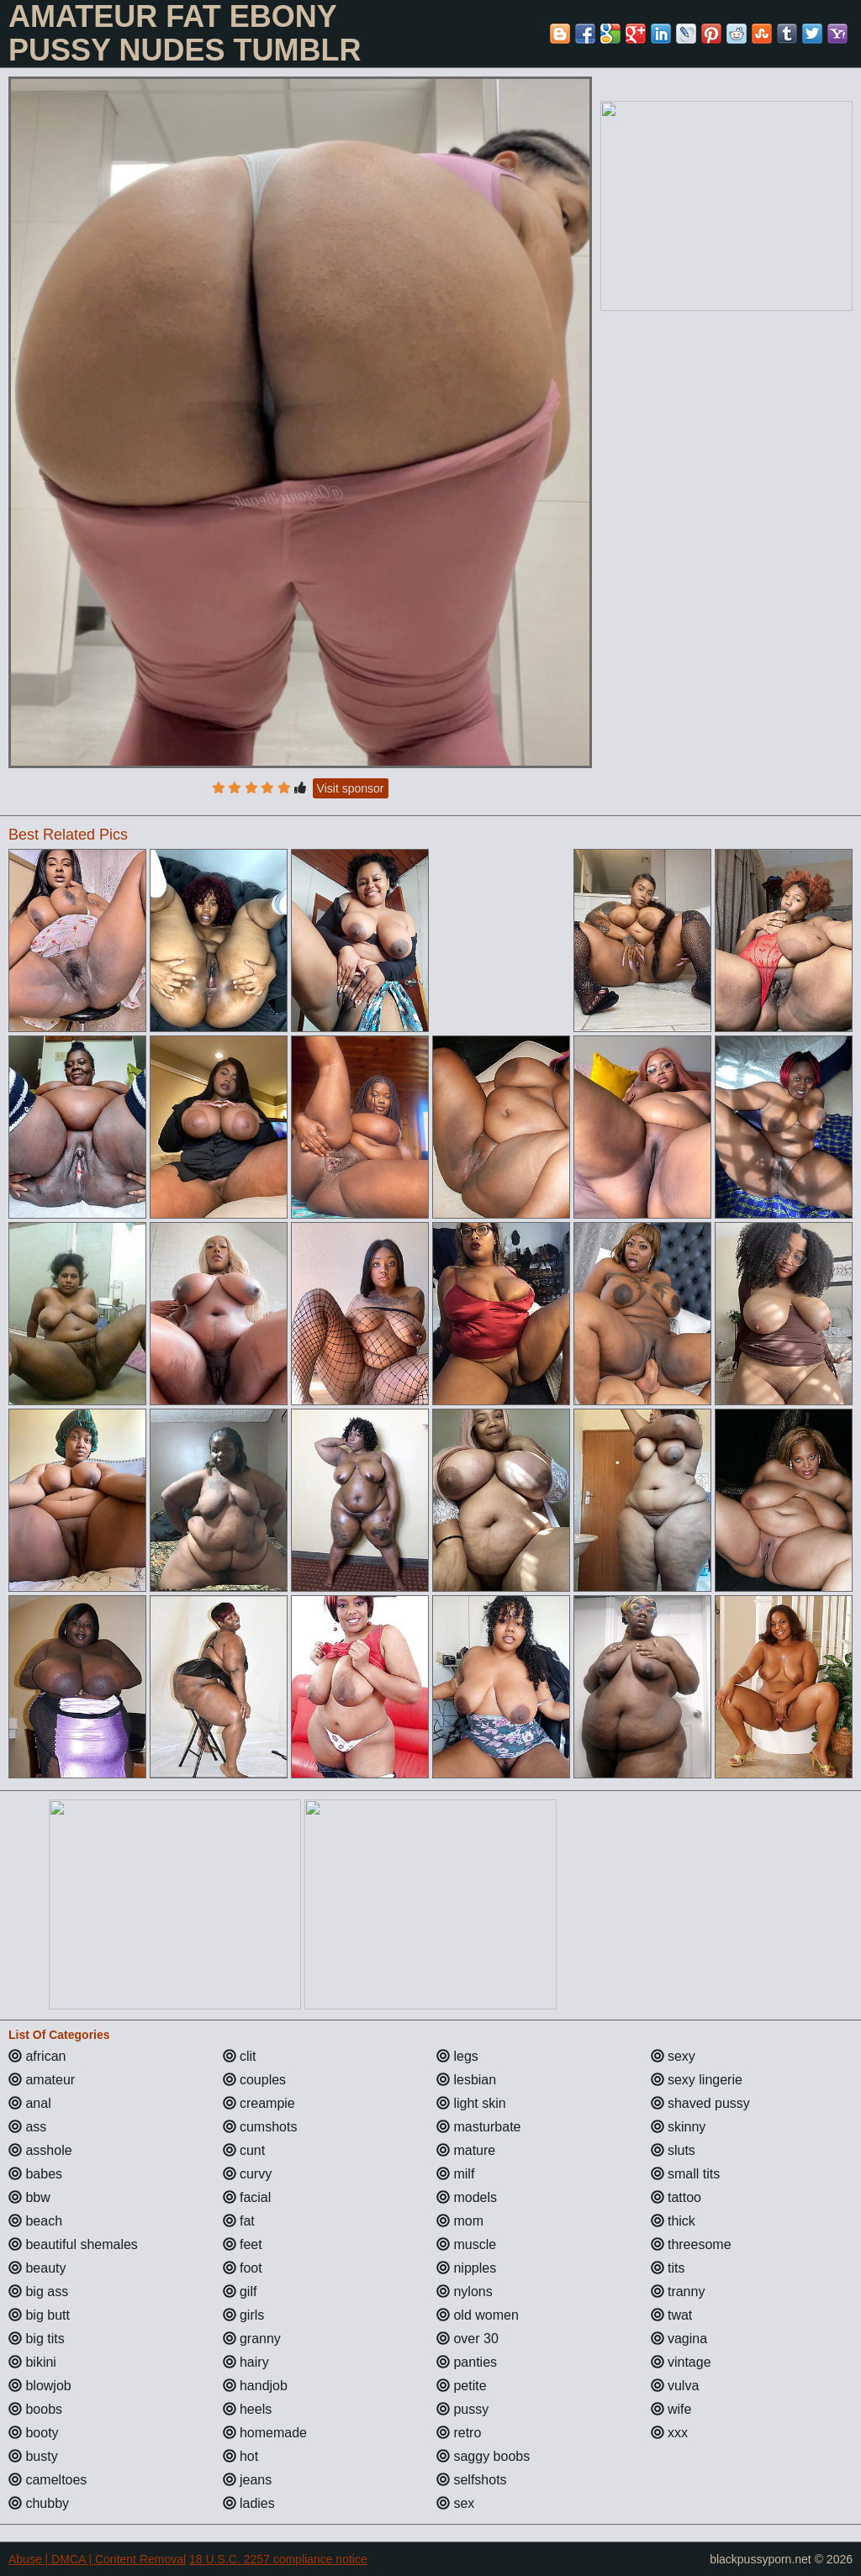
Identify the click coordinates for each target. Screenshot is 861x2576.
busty (33, 2456)
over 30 (467, 2338)
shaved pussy (700, 2103)
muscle (466, 2244)
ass (27, 2127)
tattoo (676, 2197)
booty (33, 2433)
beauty (37, 2268)
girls (244, 2315)
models (466, 2197)
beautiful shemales (73, 2244)
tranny (678, 2291)
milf (455, 2174)
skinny (678, 2127)
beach (35, 2221)
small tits (686, 2174)
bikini (32, 2362)
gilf (240, 2291)
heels (247, 2409)
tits (668, 2268)
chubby (38, 2503)
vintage (681, 2362)
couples (255, 2080)
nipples (466, 2268)
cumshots (260, 2127)
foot (242, 2268)
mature (465, 2150)
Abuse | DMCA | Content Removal (97, 2559)
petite (461, 2385)
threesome (691, 2244)
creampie (259, 2103)
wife (671, 2409)
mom (459, 2221)
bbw (29, 2197)
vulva (675, 2385)
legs (457, 2056)
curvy (247, 2174)
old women (477, 2315)
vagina (679, 2338)
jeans (247, 2480)
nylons (464, 2291)
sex (455, 2503)
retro (458, 2433)
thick (673, 2221)
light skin (471, 2103)
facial (247, 2197)
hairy (246, 2362)
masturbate (478, 2127)
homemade (265, 2433)
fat (239, 2221)
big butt (39, 2315)
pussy (462, 2409)
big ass (38, 2291)
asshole (40, 2150)
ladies (249, 2503)
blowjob (39, 2385)
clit (239, 2056)
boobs (35, 2409)
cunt (244, 2150)
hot (241, 2456)
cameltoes (47, 2480)
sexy (673, 2056)
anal (29, 2103)
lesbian (466, 2080)
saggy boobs (483, 2456)
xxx (669, 2433)
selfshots (471, 2480)
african (37, 2056)
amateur (41, 2080)
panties (466, 2362)
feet (242, 2244)
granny (252, 2338)
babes (35, 2174)
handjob (255, 2385)
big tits (36, 2338)
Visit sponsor (350, 788)
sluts (673, 2150)
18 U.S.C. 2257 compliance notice (278, 2559)
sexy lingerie (696, 2080)
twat (672, 2315)
